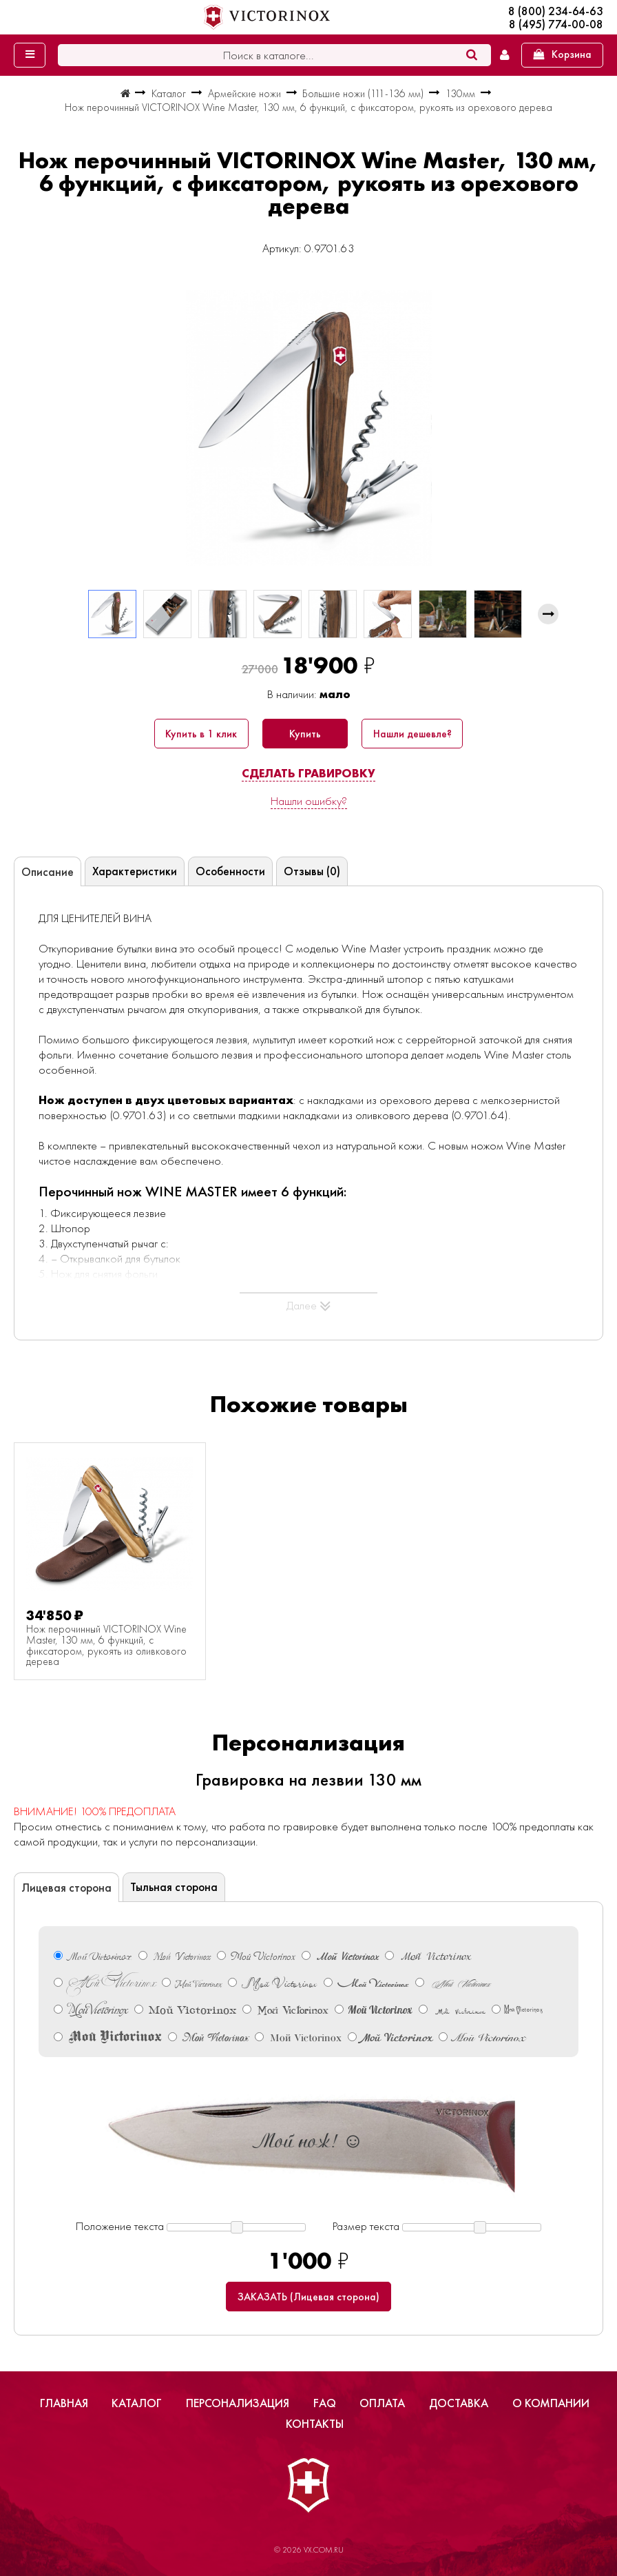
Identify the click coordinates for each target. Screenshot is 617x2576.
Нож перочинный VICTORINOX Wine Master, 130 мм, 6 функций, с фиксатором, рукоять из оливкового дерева (106, 1645)
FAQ (324, 2403)
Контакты (315, 2423)
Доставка (458, 2403)
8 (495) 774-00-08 (556, 24)
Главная (64, 2403)
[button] (548, 614)
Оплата (382, 2403)
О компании (550, 2403)
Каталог (137, 2403)
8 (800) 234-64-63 (555, 11)
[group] (308, 428)
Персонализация (237, 2403)
